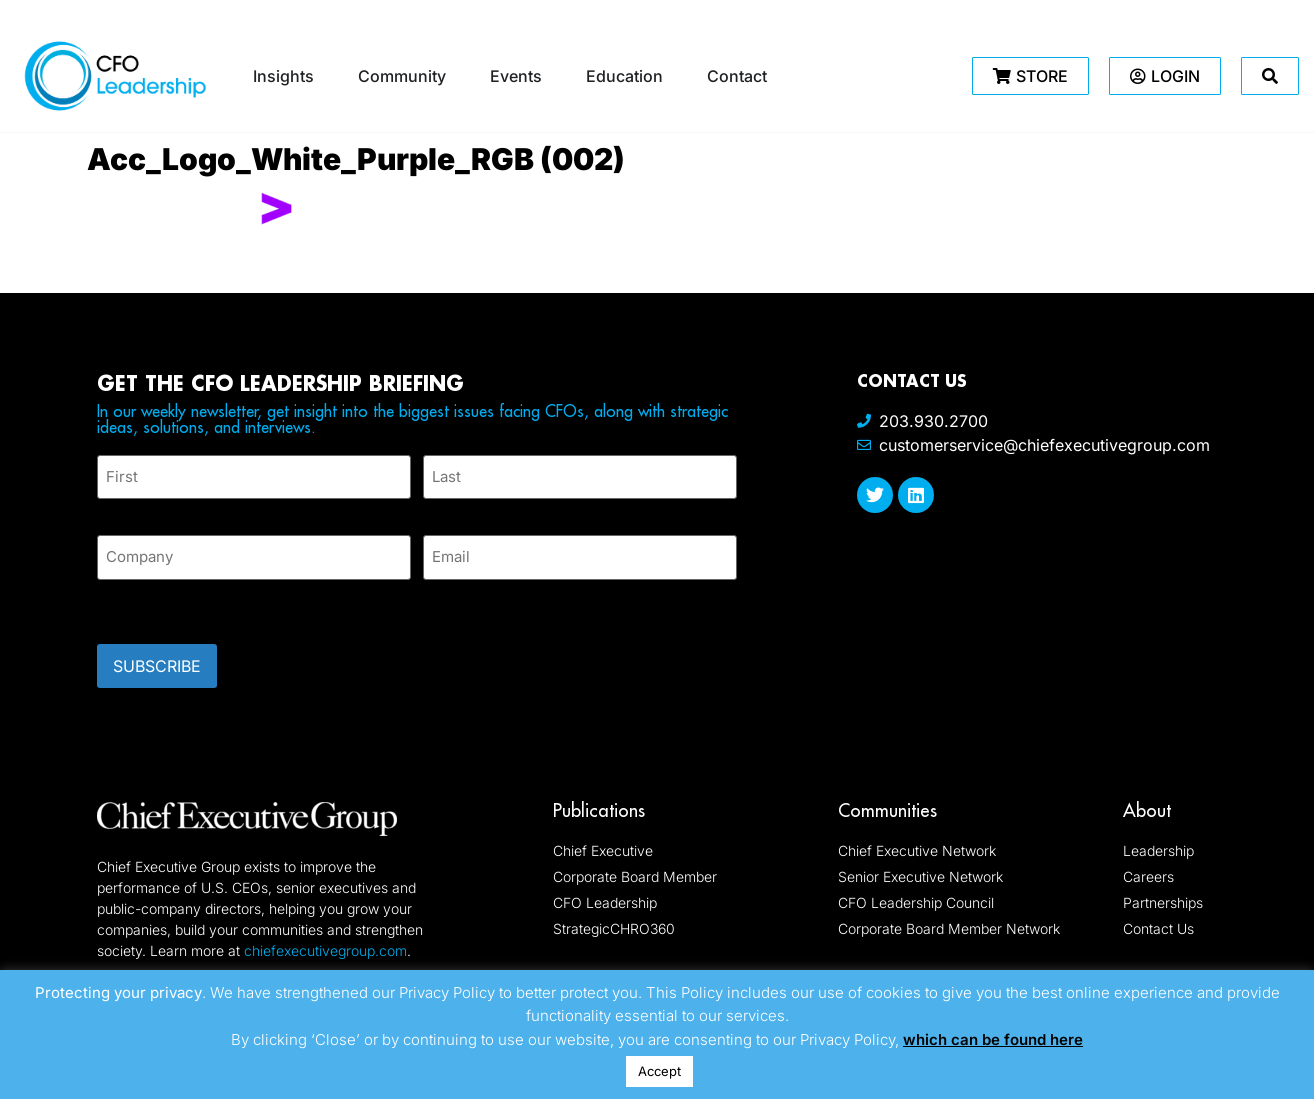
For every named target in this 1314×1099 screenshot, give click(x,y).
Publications (599, 797)
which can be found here (993, 1039)
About (1147, 797)
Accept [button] (659, 1071)
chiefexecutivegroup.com (325, 937)
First (113, 506)
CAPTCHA (137, 597)
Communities (887, 797)
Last (437, 506)
